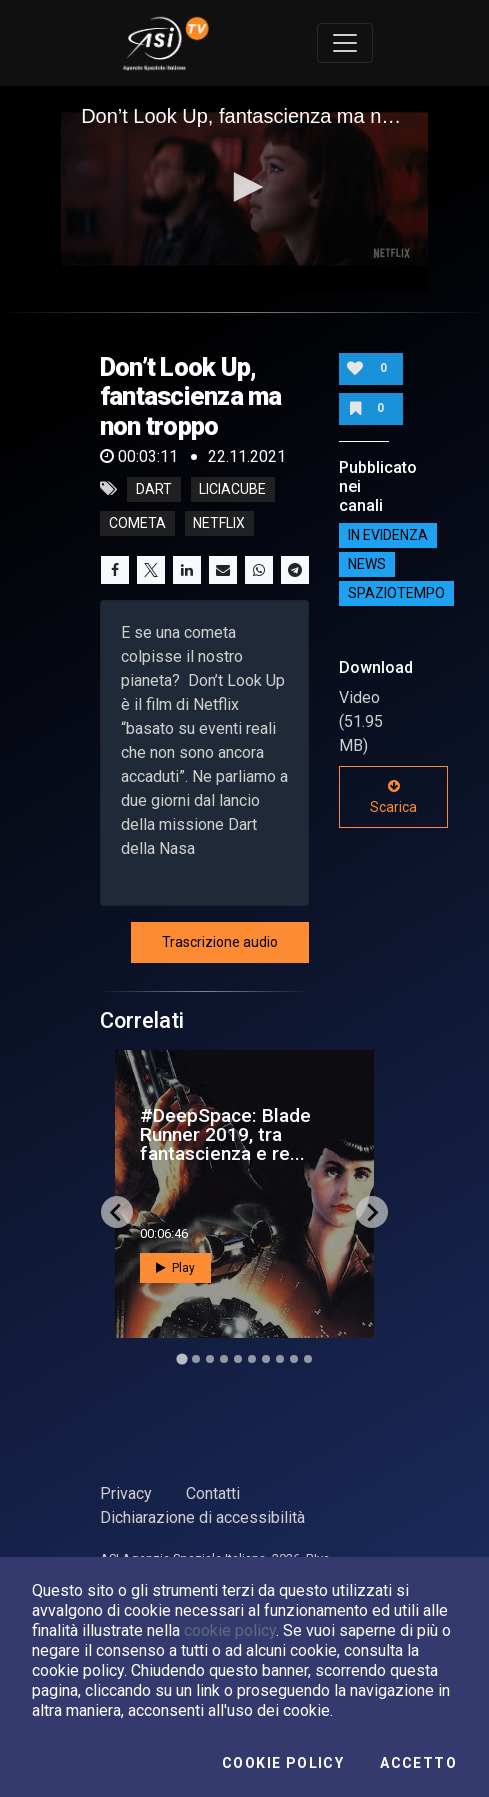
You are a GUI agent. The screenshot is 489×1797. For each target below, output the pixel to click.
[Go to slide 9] (294, 1359)
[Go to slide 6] (252, 1359)
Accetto (418, 1763)
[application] (244, 189)
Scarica (393, 797)
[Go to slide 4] (224, 1359)
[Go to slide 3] (210, 1359)
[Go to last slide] (117, 1212)
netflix (219, 523)
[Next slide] (372, 1212)
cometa (137, 523)
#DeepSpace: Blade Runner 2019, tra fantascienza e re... (225, 1134)
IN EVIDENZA (388, 535)
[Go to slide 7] (266, 1359)
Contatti (213, 1493)
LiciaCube (232, 489)
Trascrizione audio (220, 942)
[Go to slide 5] (238, 1359)
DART (154, 489)
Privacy (126, 1493)
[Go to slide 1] (181, 1359)
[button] (245, 187)
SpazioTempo (396, 593)
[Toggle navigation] (345, 43)
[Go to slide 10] (308, 1359)
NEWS (367, 564)
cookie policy (230, 1630)
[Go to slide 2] (196, 1359)
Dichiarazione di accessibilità (202, 1517)
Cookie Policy (283, 1763)
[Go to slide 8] (280, 1359)
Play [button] (175, 1268)
